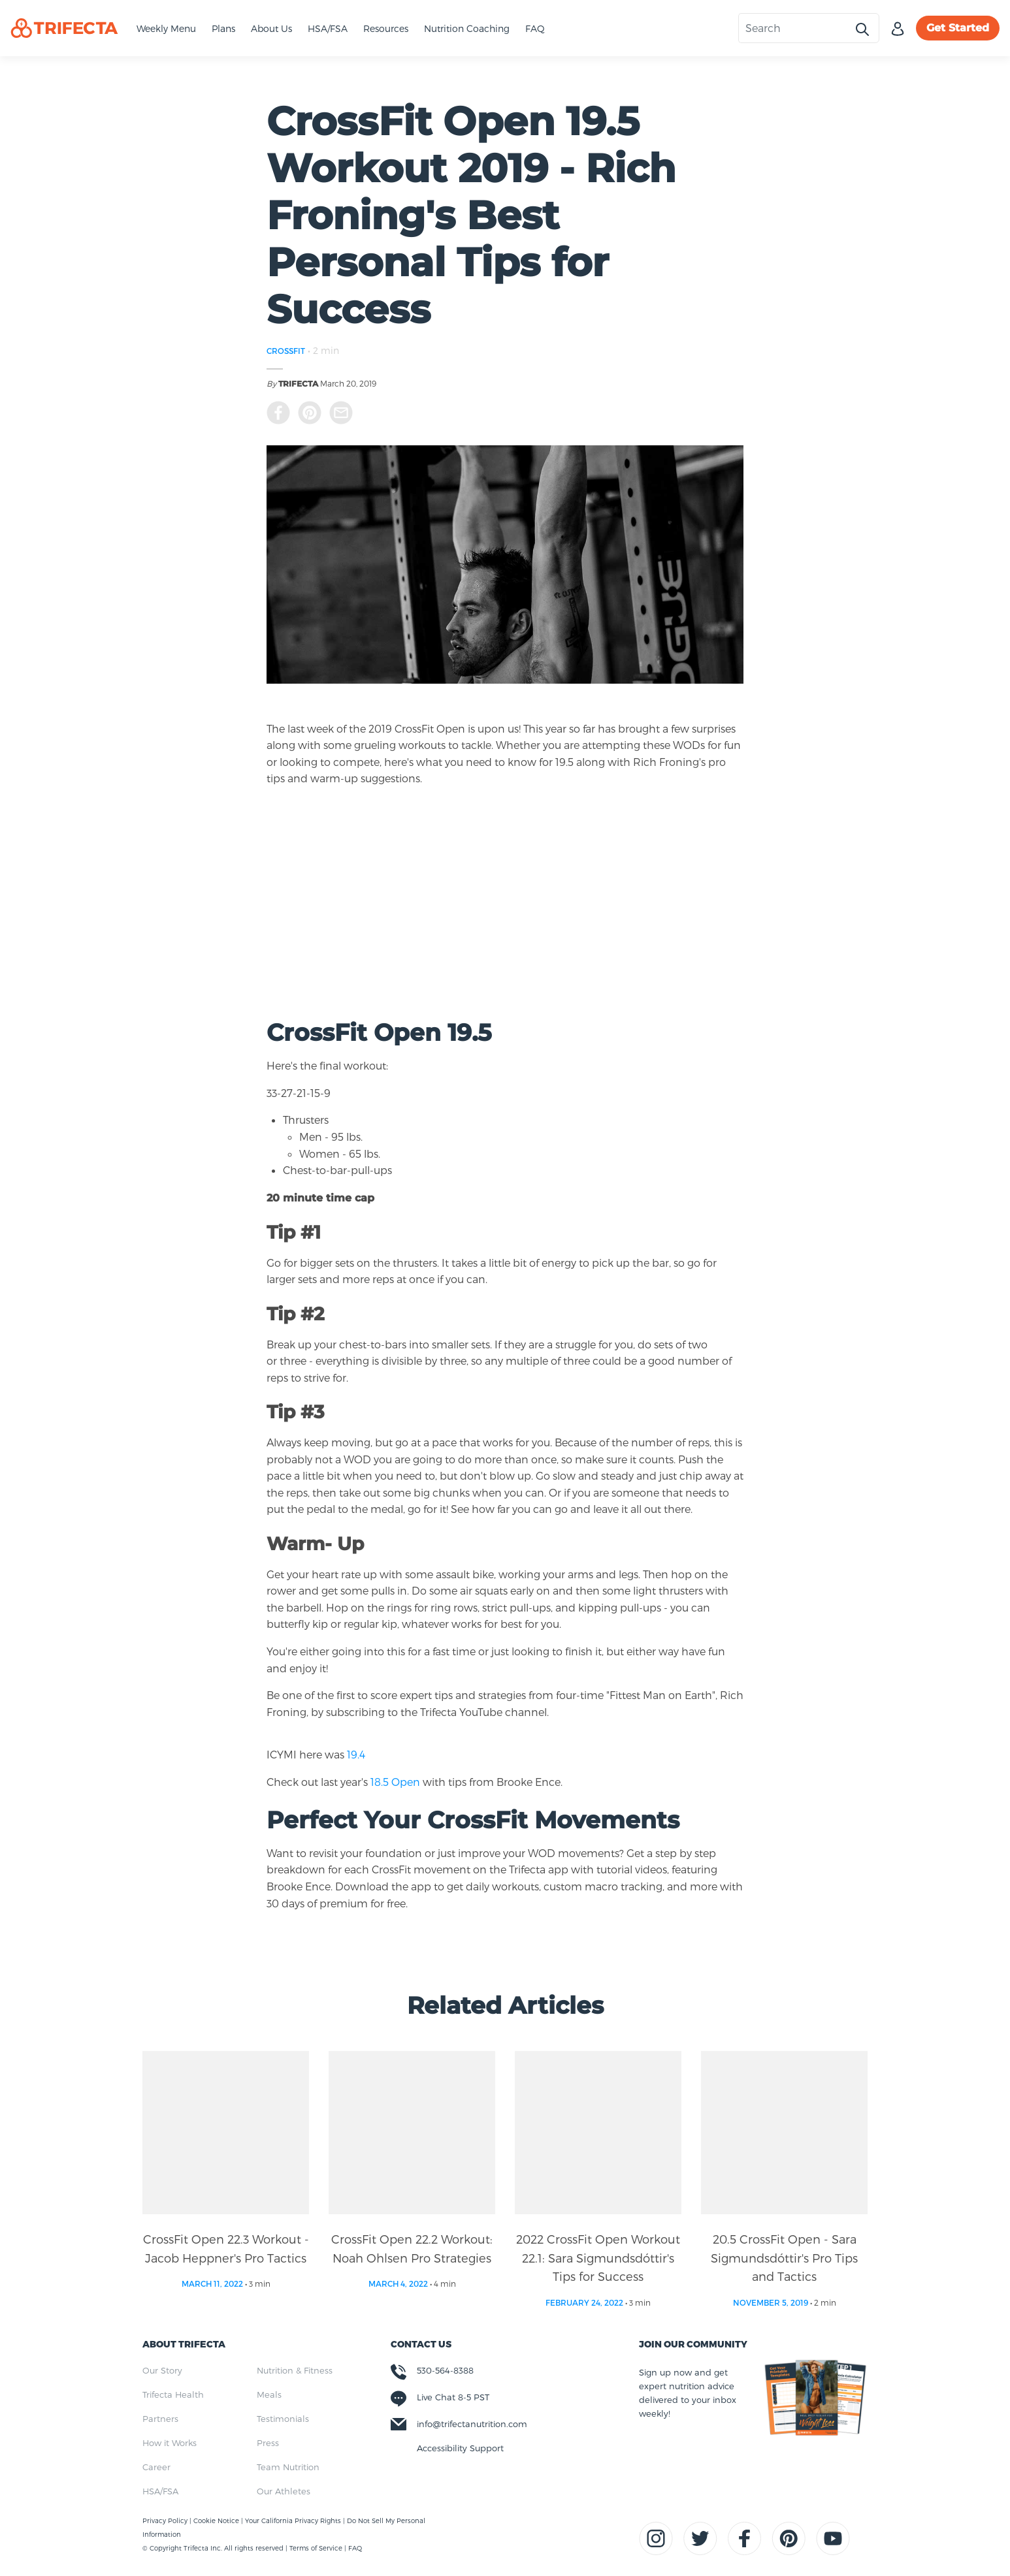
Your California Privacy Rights (294, 2520)
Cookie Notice (217, 2520)
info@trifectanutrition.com (472, 2424)
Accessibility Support (460, 2448)
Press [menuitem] (268, 2443)
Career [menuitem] (156, 2467)
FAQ (535, 28)
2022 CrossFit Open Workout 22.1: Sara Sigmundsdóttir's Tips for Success (598, 2257)
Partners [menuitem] (160, 2418)
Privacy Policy (165, 2520)
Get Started (957, 28)
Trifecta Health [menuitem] (173, 2394)
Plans (223, 28)
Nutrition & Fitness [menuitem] (295, 2370)
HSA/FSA (328, 28)
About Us (271, 28)
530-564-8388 (445, 2370)
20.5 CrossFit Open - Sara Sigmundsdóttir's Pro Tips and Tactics (784, 2257)
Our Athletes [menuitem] (283, 2491)
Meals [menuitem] (269, 2394)
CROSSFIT (286, 350)
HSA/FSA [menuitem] (160, 2491)
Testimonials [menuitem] (283, 2418)
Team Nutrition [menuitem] (288, 2467)
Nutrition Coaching (467, 28)
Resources (385, 28)
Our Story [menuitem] (162, 2370)
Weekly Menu (166, 28)
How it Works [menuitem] (169, 2443)
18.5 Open (395, 1781)
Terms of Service (315, 2548)
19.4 (356, 1754)
